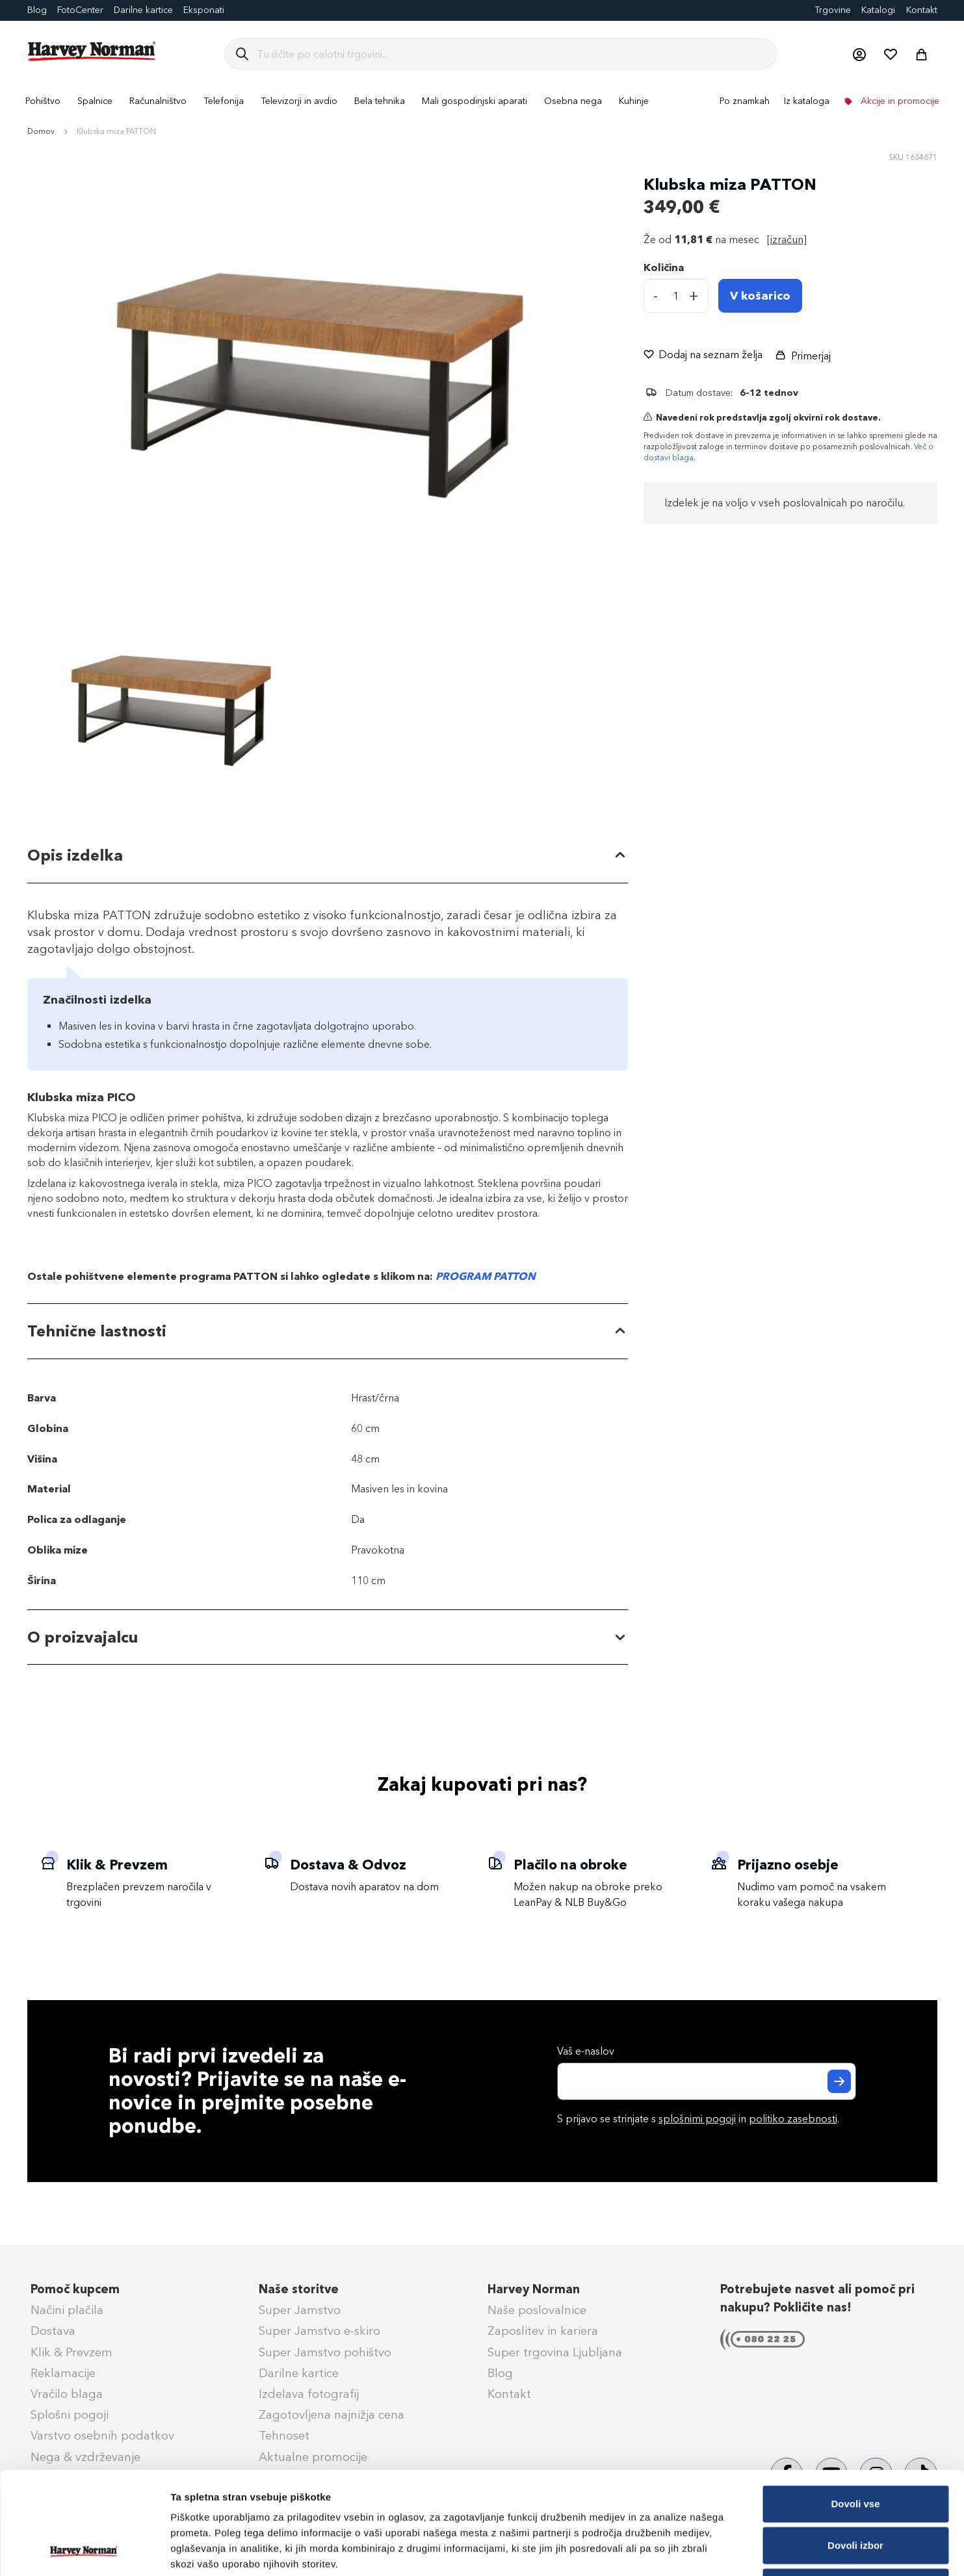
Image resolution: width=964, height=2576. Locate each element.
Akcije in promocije (898, 101)
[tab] (327, 856)
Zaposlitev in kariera (543, 2331)
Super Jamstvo (300, 2310)
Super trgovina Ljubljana (555, 2352)
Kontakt (921, 10)
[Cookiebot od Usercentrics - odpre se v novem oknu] (84, 2550)
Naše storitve (299, 2289)
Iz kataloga (806, 101)
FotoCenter (80, 10)
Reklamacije (63, 2373)
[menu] (482, 101)
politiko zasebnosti (793, 2119)
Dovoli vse (855, 2407)
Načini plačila (67, 2310)
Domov (41, 131)
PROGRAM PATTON (486, 1276)
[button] (859, 54)
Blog (37, 10)
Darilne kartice (143, 10)
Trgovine (832, 10)
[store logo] (92, 51)
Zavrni (855, 2490)
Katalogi (878, 10)
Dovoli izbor (855, 2448)
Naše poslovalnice (537, 2310)
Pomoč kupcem (75, 2289)
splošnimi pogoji (697, 2119)
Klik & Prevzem (71, 2352)
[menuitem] (43, 101)
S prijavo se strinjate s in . (698, 2119)
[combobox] (511, 54)
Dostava (53, 2331)
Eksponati (203, 10)
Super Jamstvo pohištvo (325, 2352)
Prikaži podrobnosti (678, 2550)
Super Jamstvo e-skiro (319, 2331)
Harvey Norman (534, 2289)
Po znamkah (745, 101)
